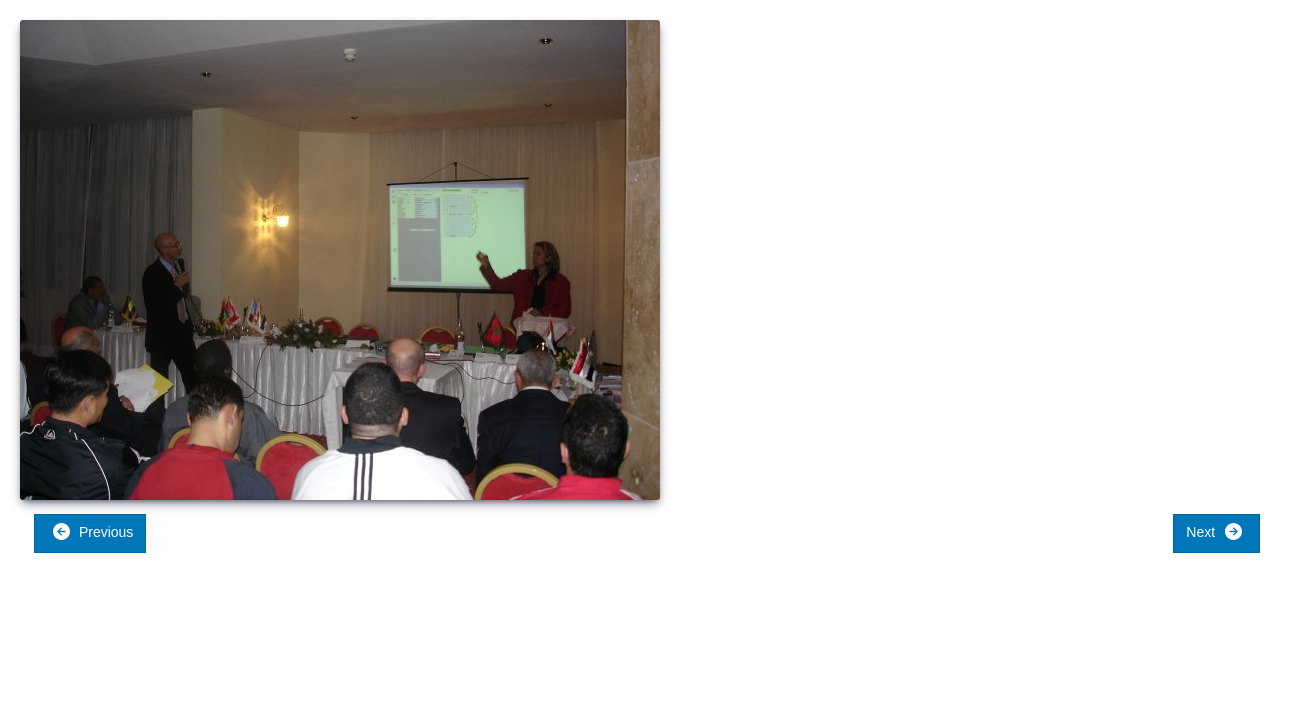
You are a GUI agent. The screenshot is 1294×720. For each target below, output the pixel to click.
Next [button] (1214, 531)
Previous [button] (92, 531)
